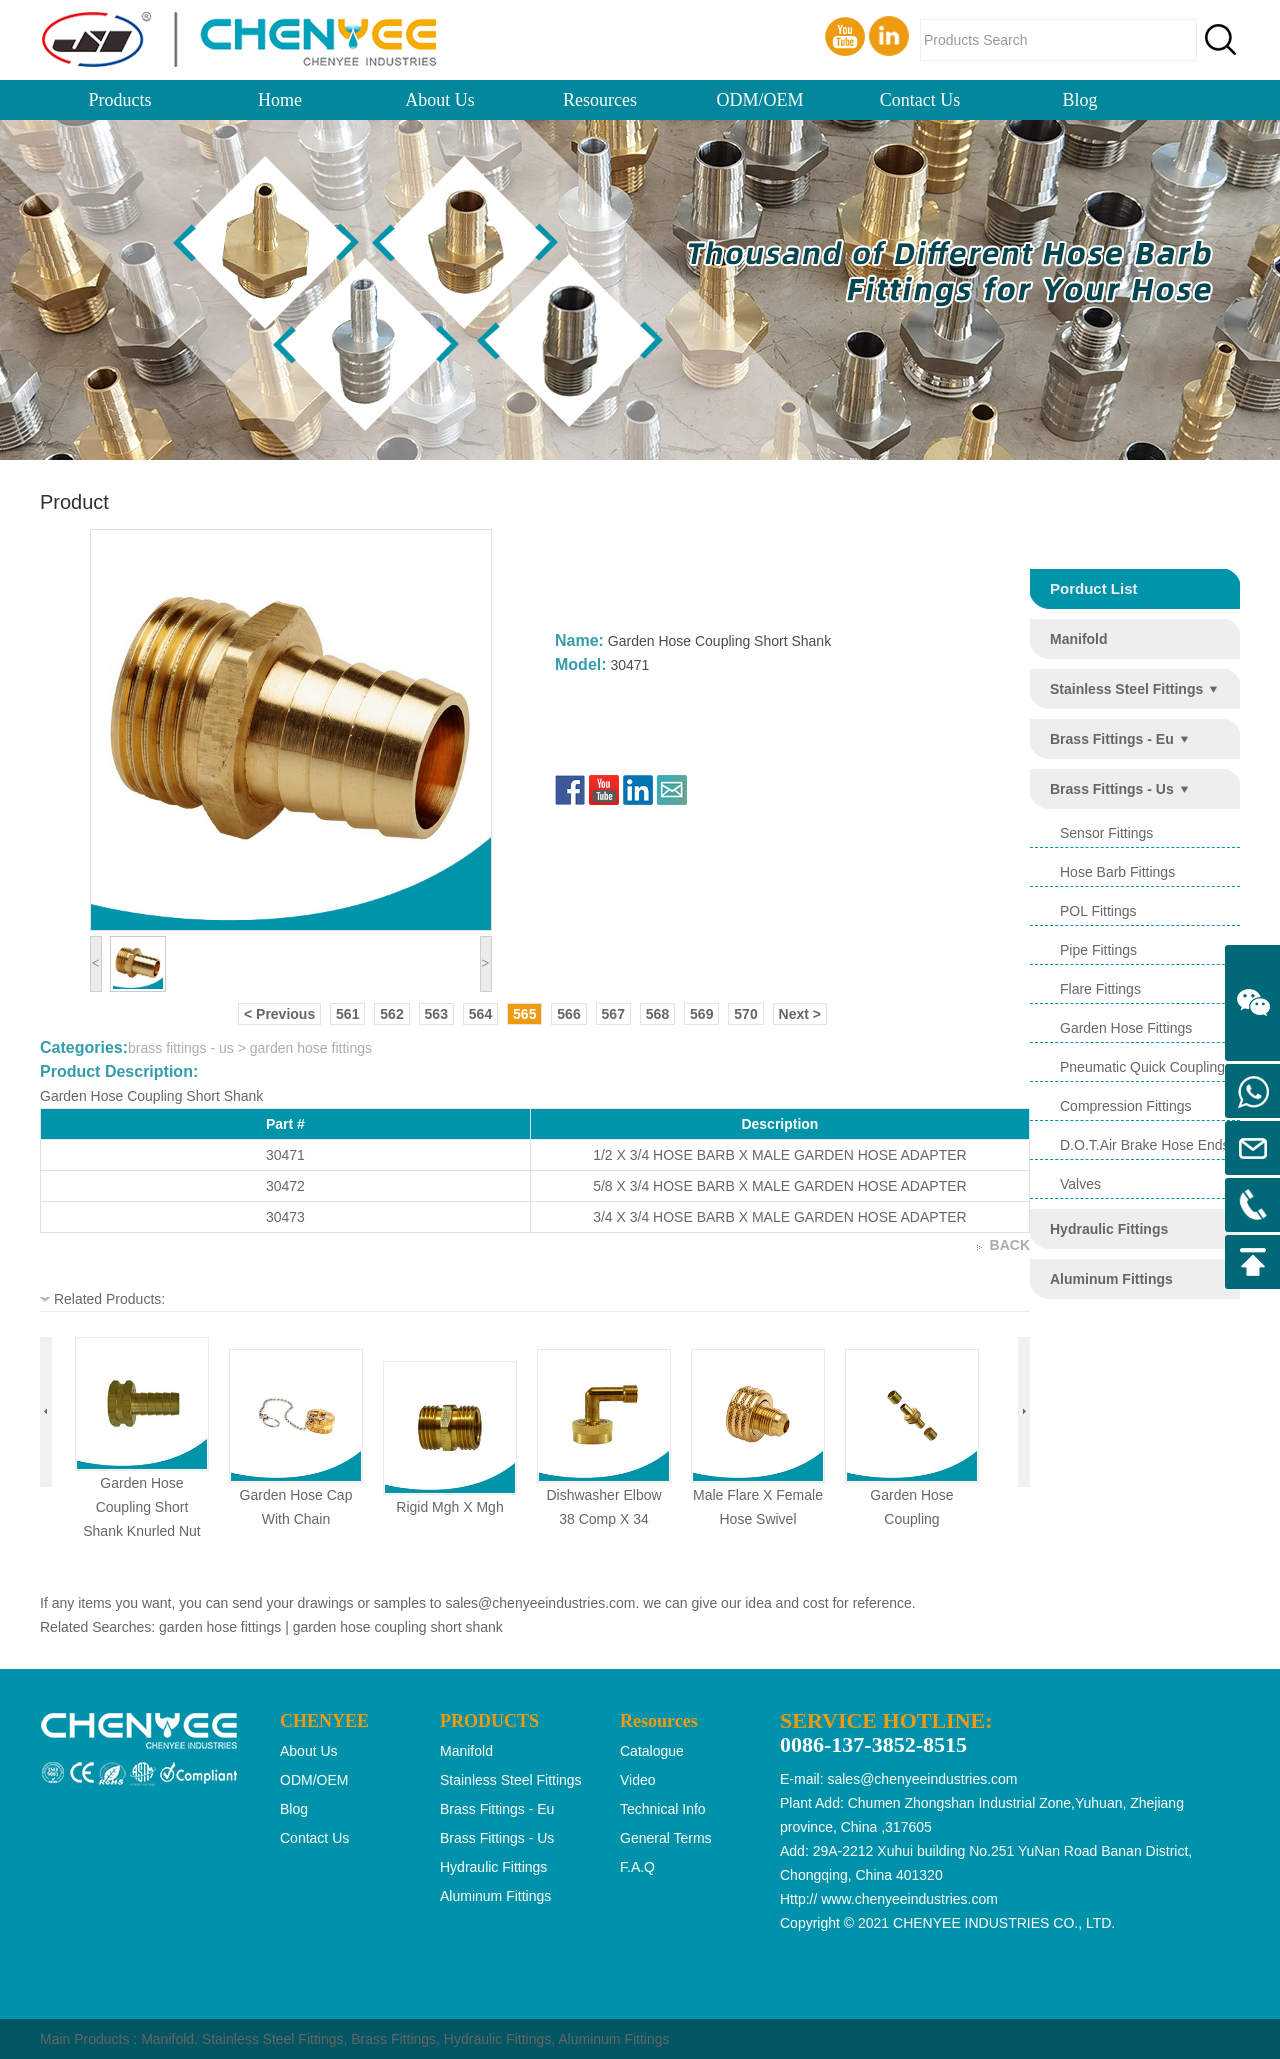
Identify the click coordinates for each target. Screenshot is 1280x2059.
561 (347, 1014)
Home (280, 100)
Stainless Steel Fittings (273, 2039)
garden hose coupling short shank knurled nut (142, 1507)
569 (701, 1014)
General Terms (666, 1838)
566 (568, 1014)
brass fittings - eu (1112, 739)
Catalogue (652, 1751)
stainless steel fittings (1126, 689)
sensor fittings (1106, 833)
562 (391, 1014)
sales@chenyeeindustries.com (540, 1603)
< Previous (279, 1014)
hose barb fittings (1117, 872)
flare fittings (1100, 989)
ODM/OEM (759, 100)
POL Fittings (1098, 911)
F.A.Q (637, 1867)
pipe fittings (1098, 950)
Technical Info (663, 1809)
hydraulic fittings (1109, 1229)
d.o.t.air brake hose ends (1145, 1145)
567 (613, 1014)
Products (120, 100)
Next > (800, 1014)
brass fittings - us (1112, 789)
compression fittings (1126, 1106)
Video (638, 1780)
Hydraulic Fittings (497, 2039)
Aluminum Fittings (613, 2039)
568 (657, 1014)
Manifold (167, 2039)
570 (745, 1014)
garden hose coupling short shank (398, 1627)
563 (436, 1014)
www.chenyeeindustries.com (909, 1899)
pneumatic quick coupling (1142, 1067)
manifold (1079, 639)
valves (1080, 1184)
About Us (440, 100)
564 (480, 1014)
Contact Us (920, 100)
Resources (600, 100)
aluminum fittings (1111, 1279)
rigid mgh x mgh (449, 1507)
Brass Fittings (393, 2039)
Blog (1079, 100)
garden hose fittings (1126, 1028)
